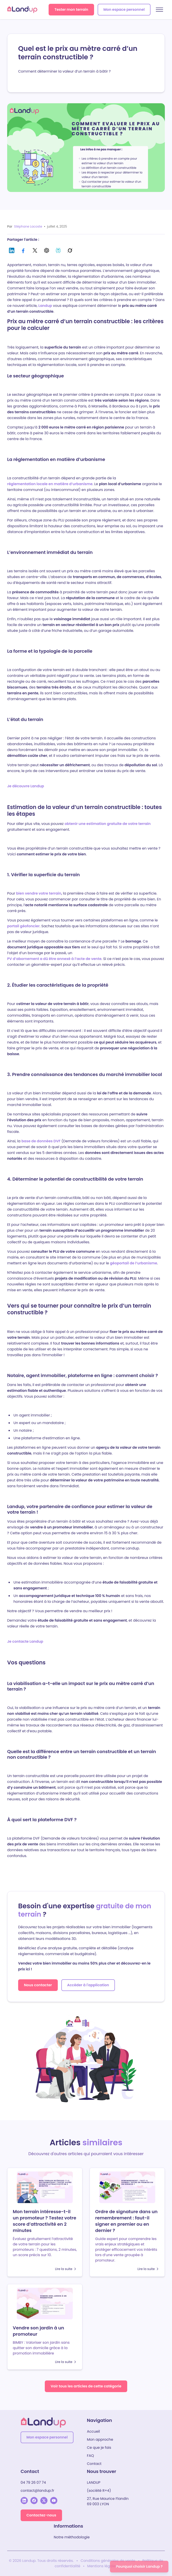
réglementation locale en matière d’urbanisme (49, 483)
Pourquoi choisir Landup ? (139, 2566)
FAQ (90, 2455)
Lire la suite (66, 2267)
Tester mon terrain (71, 9)
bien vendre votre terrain (38, 893)
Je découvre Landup (25, 786)
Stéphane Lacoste (28, 226)
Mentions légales (102, 2566)
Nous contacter (38, 1983)
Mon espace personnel (124, 9)
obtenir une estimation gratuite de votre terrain (107, 823)
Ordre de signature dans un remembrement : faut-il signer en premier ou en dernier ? (126, 2219)
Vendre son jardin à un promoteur (38, 2329)
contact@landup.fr (37, 2490)
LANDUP (93, 2482)
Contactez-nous (41, 2515)
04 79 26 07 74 (33, 2482)
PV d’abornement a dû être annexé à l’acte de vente (54, 958)
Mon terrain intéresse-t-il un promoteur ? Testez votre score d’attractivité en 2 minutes (44, 2219)
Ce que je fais (99, 2447)
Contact (94, 2463)
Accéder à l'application (88, 1983)
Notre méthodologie (72, 2537)
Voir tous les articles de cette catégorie (86, 2384)
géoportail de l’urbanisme (133, 1263)
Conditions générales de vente (108, 2560)
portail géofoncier (23, 926)
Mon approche (100, 2439)
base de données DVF (41, 1141)
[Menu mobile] (159, 9)
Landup (45, 305)
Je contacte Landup (25, 1641)
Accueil (93, 2431)
